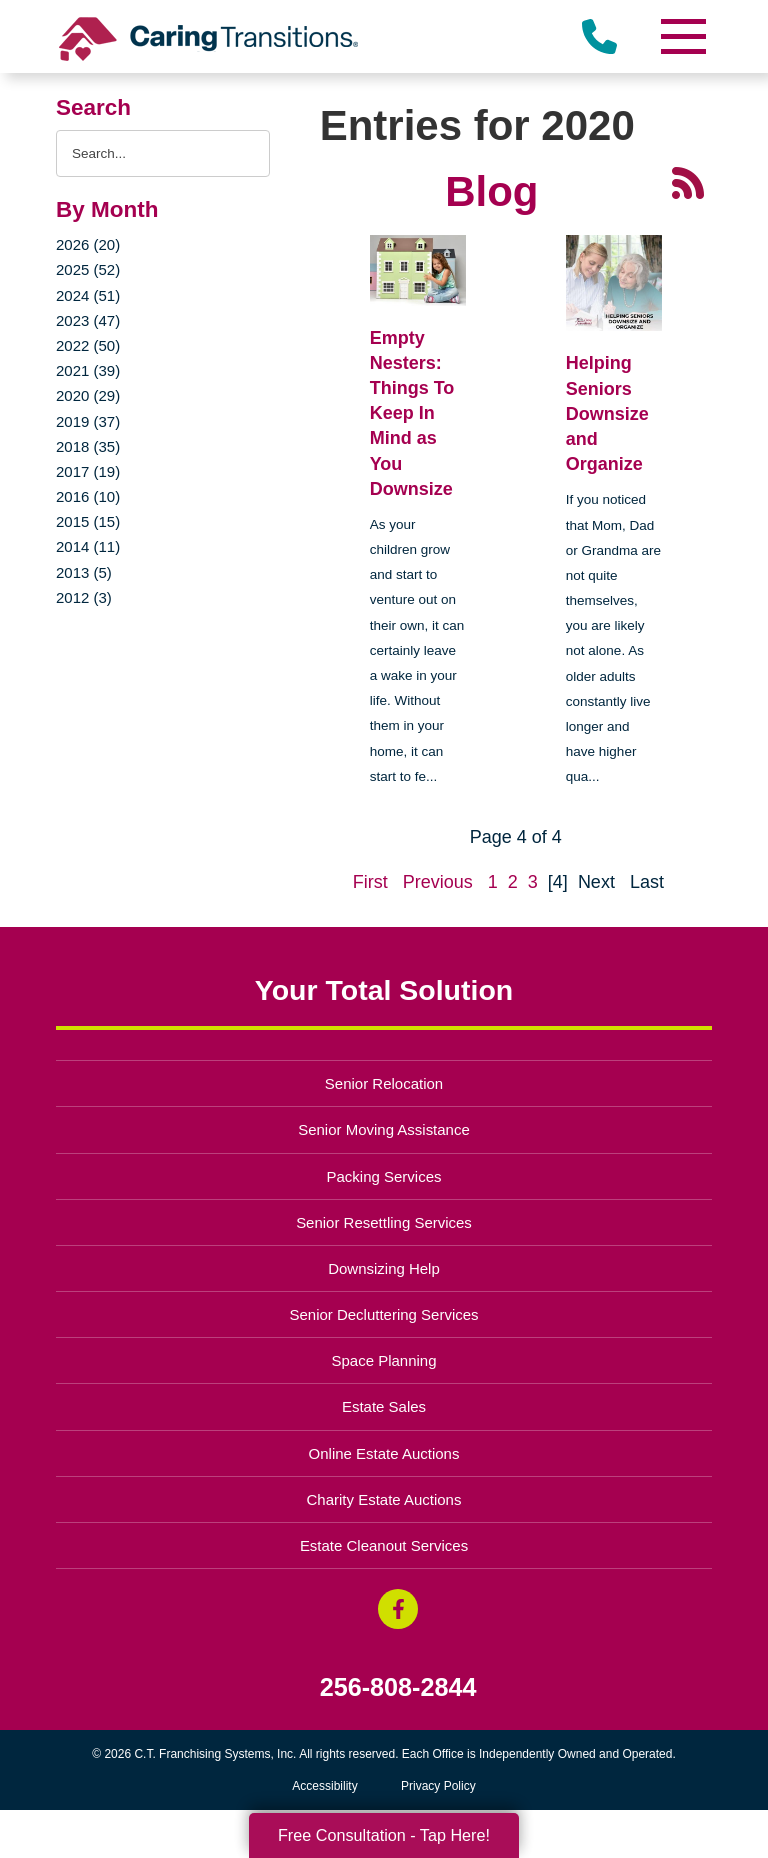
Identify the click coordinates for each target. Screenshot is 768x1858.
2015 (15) (88, 521)
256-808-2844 (398, 1687)
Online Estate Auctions (384, 1453)
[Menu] (682, 36)
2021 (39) (88, 370)
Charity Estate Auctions (384, 1499)
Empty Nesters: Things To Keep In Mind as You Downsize (412, 413)
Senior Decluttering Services (383, 1314)
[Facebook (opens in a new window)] (398, 1609)
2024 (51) (88, 295)
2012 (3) (84, 597)
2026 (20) (88, 244)
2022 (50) (88, 345)
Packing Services (384, 1176)
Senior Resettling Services (384, 1222)
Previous (438, 882)
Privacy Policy (438, 1786)
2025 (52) (88, 269)
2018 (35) (88, 446)
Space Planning (384, 1360)
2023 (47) (88, 320)
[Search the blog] (163, 153)
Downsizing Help (384, 1268)
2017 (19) (88, 471)
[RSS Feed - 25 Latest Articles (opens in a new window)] (688, 182)
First (370, 882)
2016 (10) (88, 496)
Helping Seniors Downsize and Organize (607, 413)
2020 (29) (88, 395)
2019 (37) (88, 421)
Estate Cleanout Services (384, 1545)
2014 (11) (88, 546)
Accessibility (324, 1786)
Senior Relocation (384, 1083)
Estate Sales (384, 1406)
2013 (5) (84, 572)
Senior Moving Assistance (384, 1129)
